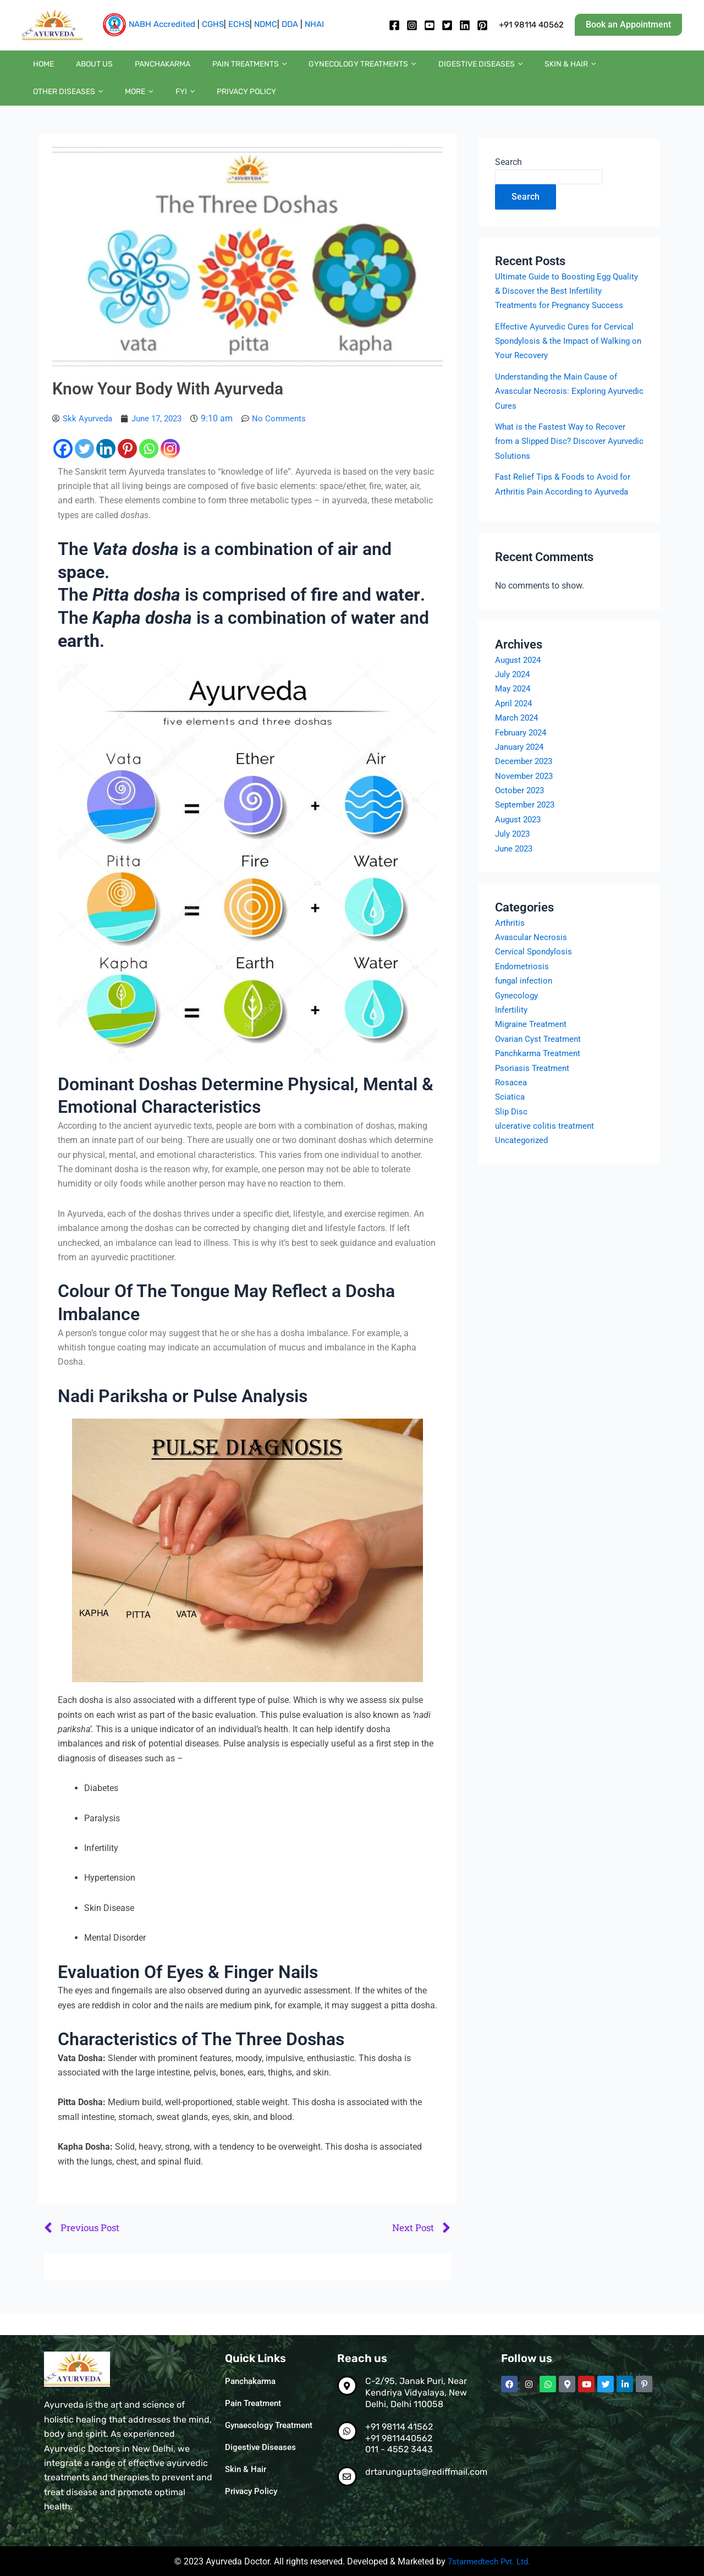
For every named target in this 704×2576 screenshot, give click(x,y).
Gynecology (518, 1018)
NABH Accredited (162, 24)
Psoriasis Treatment (534, 1090)
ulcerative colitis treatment (546, 1149)
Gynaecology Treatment (272, 2425)
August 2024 (519, 682)
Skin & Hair (498, 70)
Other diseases (571, 70)
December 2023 (525, 784)
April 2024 (515, 726)
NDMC (265, 24)
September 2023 (527, 827)
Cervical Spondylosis (535, 974)
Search (508, 184)
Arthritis (510, 945)
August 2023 (519, 842)
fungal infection (526, 1003)
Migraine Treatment (533, 1047)
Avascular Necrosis (532, 960)
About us (77, 69)
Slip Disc (512, 1134)
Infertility (512, 1033)
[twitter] (447, 25)
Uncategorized (523, 1163)
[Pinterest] (127, 470)
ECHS (239, 24)
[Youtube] (429, 25)
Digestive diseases (420, 70)
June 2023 (515, 871)
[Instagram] (411, 25)
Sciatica (510, 1119)
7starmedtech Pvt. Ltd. (488, 2561)
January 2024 (522, 769)
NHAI (314, 24)
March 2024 (518, 740)
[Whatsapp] (148, 470)
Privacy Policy (57, 108)
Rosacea (512, 1105)
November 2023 (526, 798)
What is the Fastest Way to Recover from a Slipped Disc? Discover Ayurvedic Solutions (563, 464)
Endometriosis (523, 989)
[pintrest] (482, 25)
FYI (665, 70)
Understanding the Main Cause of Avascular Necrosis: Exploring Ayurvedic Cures (560, 413)
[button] (628, 25)
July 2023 (514, 857)
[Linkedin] (464, 25)
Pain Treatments (211, 70)
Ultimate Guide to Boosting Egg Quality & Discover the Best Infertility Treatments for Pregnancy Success (565, 313)
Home (38, 69)
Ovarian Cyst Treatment (540, 1061)
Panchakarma (135, 69)
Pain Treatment (255, 2403)
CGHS (213, 24)
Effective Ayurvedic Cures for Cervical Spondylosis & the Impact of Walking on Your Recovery (567, 363)
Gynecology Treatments (312, 70)
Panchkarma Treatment (540, 1076)
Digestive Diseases (262, 2447)
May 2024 (514, 711)
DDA (290, 24)
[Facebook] (394, 25)
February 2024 (523, 755)
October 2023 (521, 813)
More (631, 70)
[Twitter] (84, 470)
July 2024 (514, 696)
